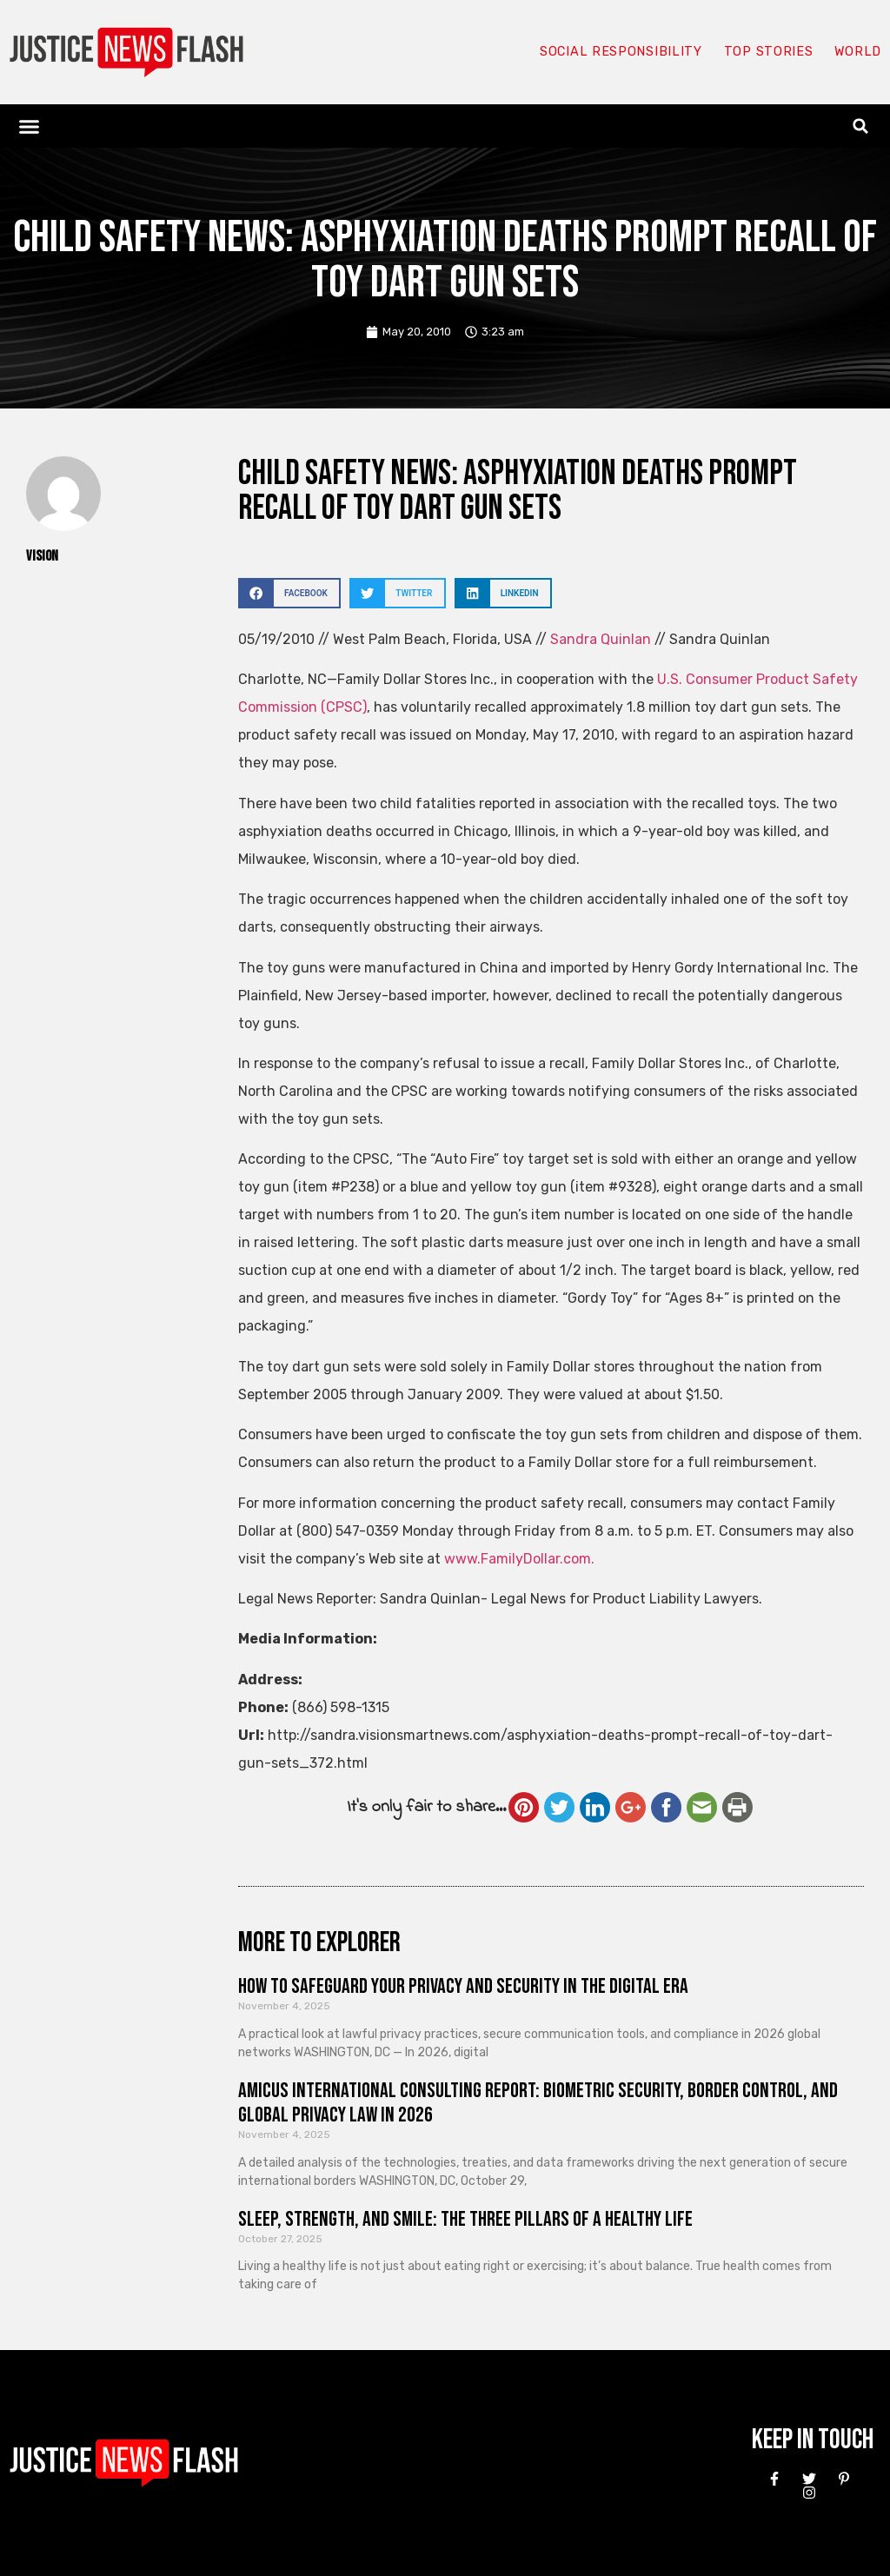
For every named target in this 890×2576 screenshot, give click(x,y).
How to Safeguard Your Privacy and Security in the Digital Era (463, 1986)
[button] (29, 126)
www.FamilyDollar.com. (519, 1558)
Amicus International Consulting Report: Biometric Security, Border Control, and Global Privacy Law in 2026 (538, 2103)
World (857, 52)
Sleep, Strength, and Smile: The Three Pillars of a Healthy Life (465, 2219)
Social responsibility (619, 52)
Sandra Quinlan (600, 639)
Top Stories (767, 52)
